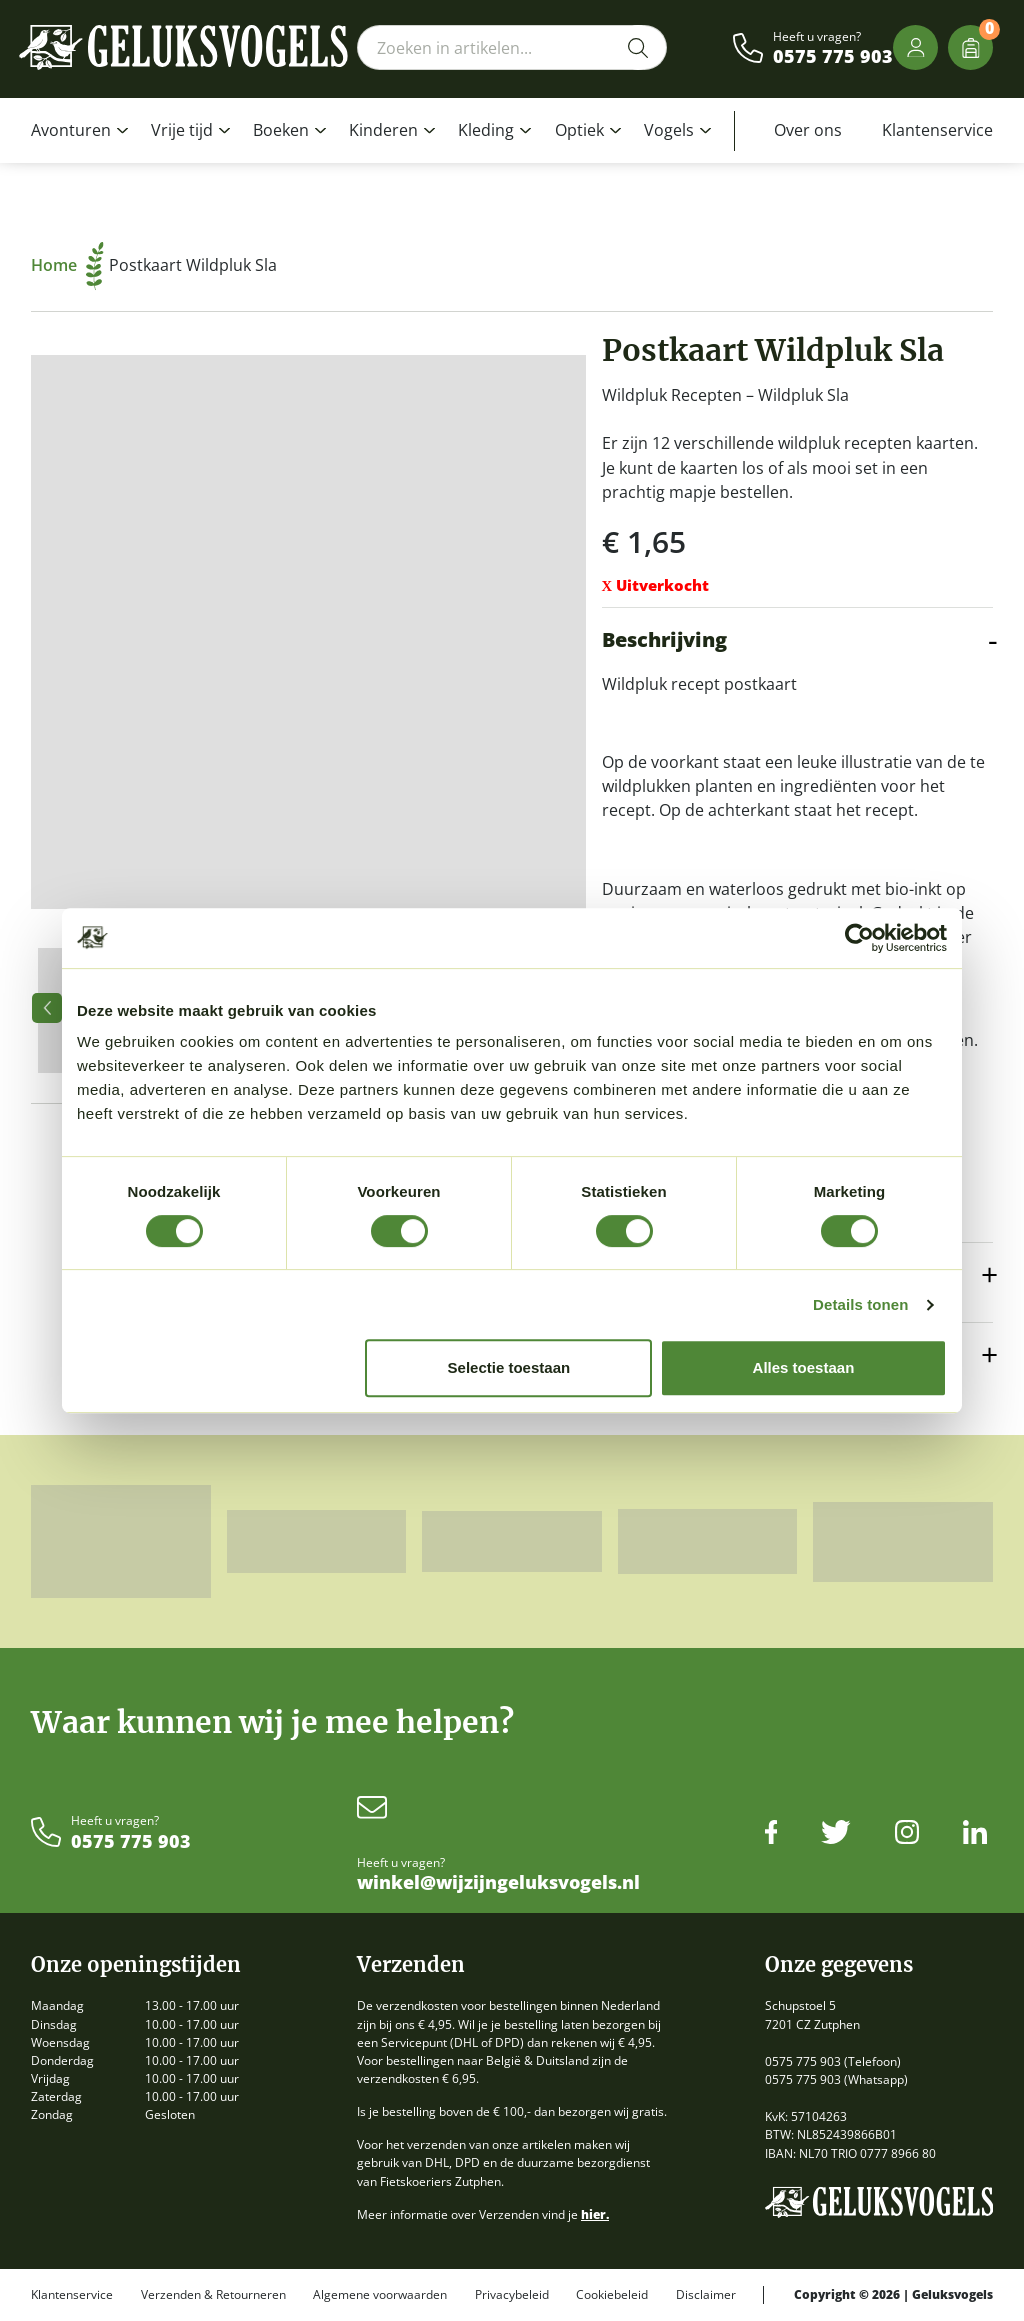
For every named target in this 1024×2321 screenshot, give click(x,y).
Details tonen (860, 1304)
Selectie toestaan (509, 1367)
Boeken (281, 130)
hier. (595, 2214)
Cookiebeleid (612, 2295)
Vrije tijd (182, 130)
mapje (692, 492)
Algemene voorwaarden (380, 2295)
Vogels (669, 130)
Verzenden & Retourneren (213, 2295)
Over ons (808, 130)
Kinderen (383, 130)
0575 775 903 (833, 57)
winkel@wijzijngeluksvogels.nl (498, 1883)
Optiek (579, 130)
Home (67, 265)
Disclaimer (706, 2295)
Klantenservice (937, 130)
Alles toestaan (804, 1367)
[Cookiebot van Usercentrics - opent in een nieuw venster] (859, 938)
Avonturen (71, 130)
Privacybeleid (512, 2295)
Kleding (486, 130)
